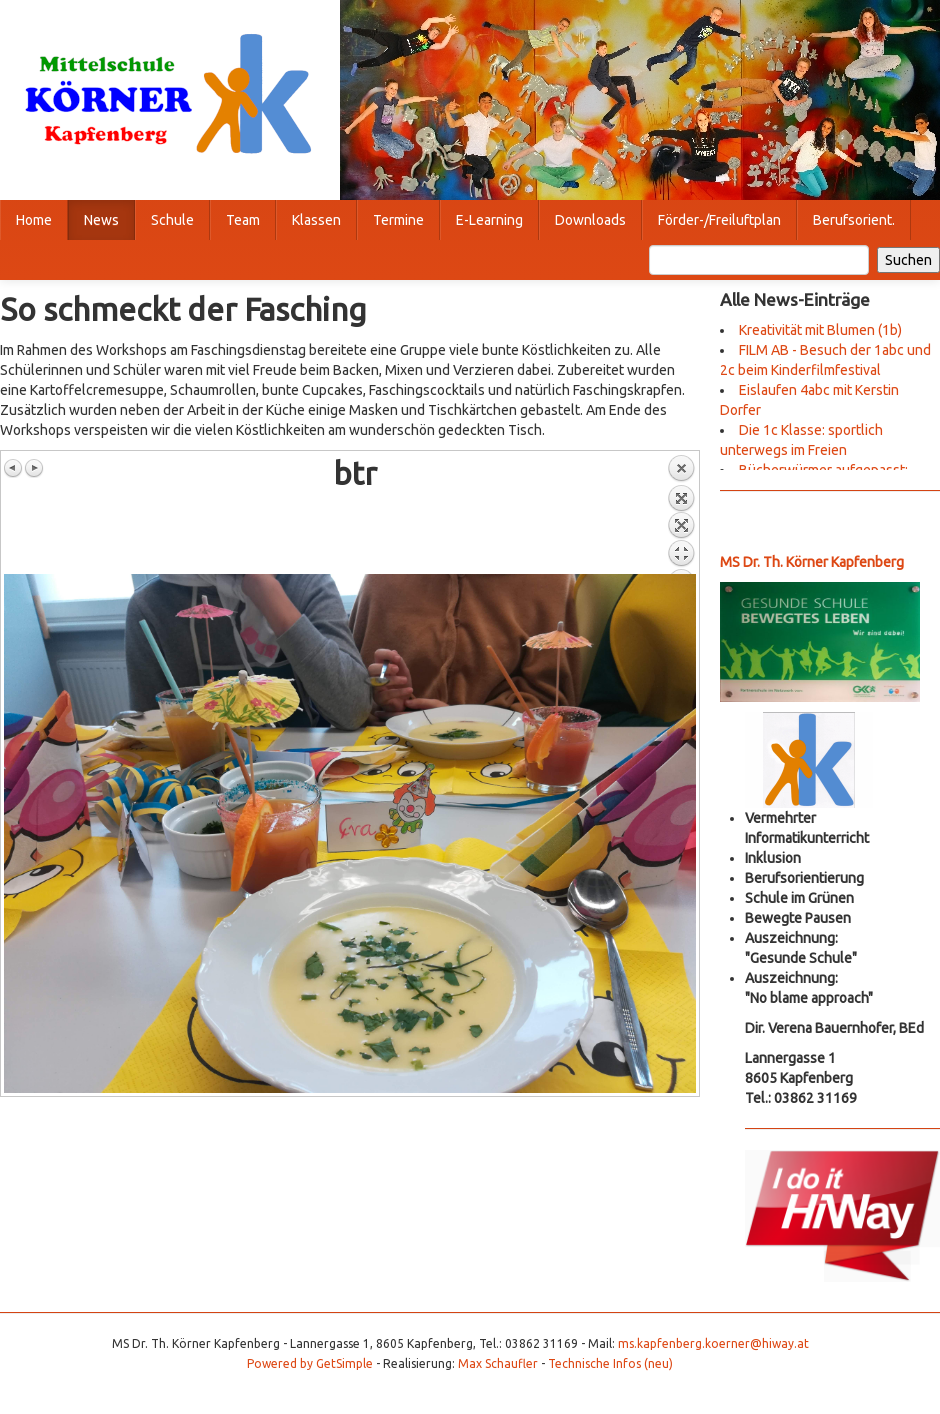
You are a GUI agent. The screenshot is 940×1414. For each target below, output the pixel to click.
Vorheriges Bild (14, 468)
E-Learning (489, 220)
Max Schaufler (498, 1363)
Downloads (590, 220)
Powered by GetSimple (310, 1363)
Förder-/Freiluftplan (719, 220)
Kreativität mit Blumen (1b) (820, 330)
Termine (398, 220)
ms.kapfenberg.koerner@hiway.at (713, 1343)
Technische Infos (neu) (610, 1363)
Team (243, 220)
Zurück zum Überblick (681, 514)
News (101, 220)
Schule (172, 220)
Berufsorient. (854, 220)
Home (34, 220)
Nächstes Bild (34, 468)
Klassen (316, 220)
